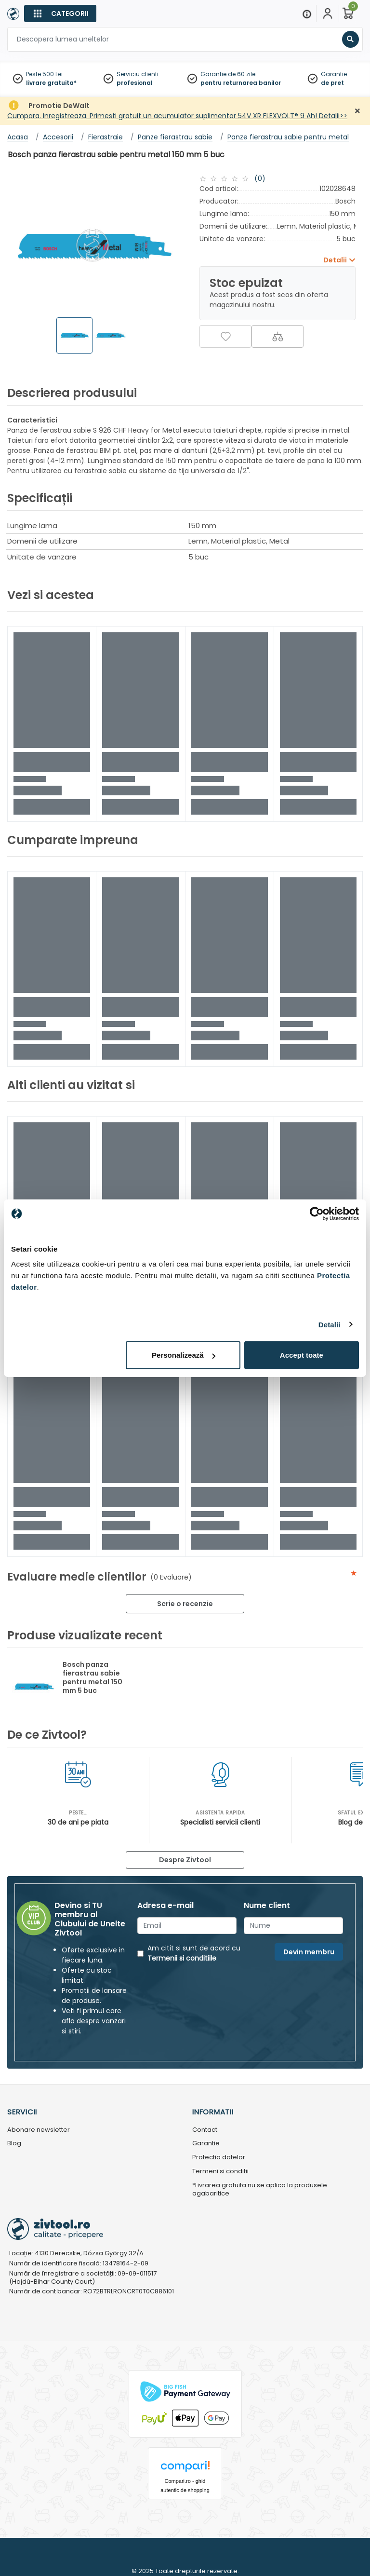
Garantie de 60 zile (227, 74)
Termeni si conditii (220, 2171)
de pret (332, 83)
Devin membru (308, 1952)
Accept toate (301, 1355)
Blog (14, 2144)
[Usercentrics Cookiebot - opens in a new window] (317, 1213)
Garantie (334, 74)
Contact (204, 2130)
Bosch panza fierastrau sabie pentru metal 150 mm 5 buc (92, 1677)
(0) (259, 178)
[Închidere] (357, 111)
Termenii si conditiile (181, 1958)
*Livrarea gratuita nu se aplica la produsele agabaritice (259, 2189)
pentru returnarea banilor (240, 83)
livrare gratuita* (51, 83)
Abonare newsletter (38, 2130)
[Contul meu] (327, 13)
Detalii (329, 1324)
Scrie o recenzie (185, 1603)
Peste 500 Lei (44, 74)
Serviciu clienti (138, 74)
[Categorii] (60, 13)
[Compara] (277, 336)
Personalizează (183, 1355)
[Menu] (307, 13)
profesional (135, 83)
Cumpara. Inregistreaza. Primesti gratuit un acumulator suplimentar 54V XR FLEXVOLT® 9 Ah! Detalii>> (177, 116)
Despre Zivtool (185, 1860)
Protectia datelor (218, 2157)
